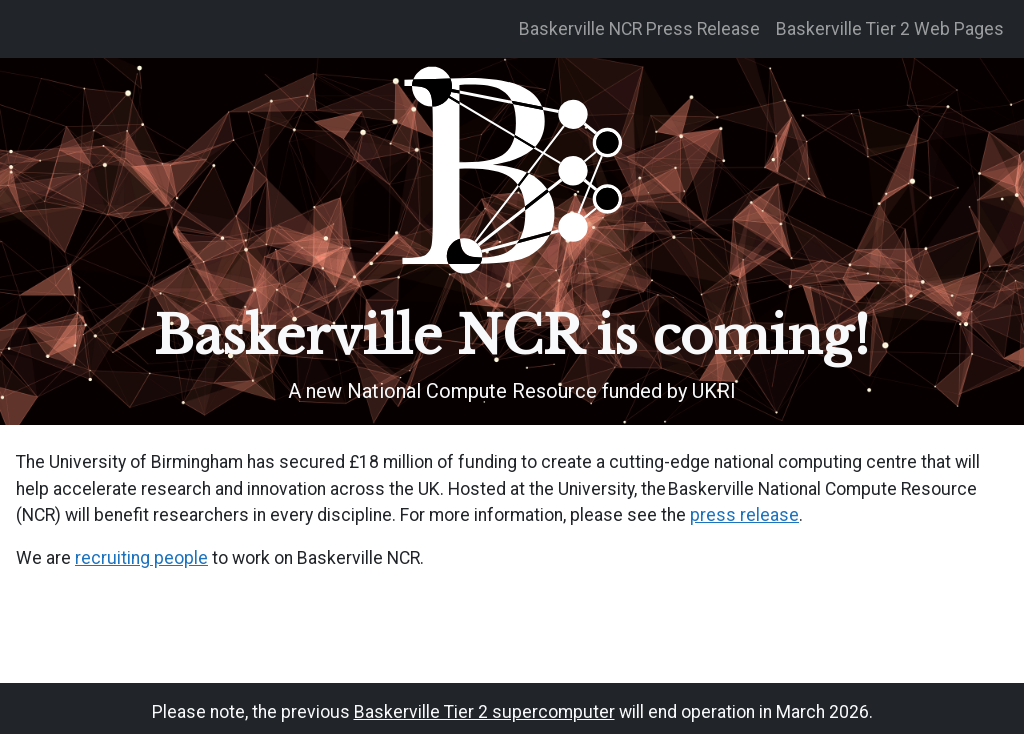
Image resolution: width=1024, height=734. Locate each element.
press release (744, 515)
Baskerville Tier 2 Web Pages (890, 29)
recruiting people (141, 558)
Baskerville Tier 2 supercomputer (484, 712)
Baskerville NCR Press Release (639, 29)
